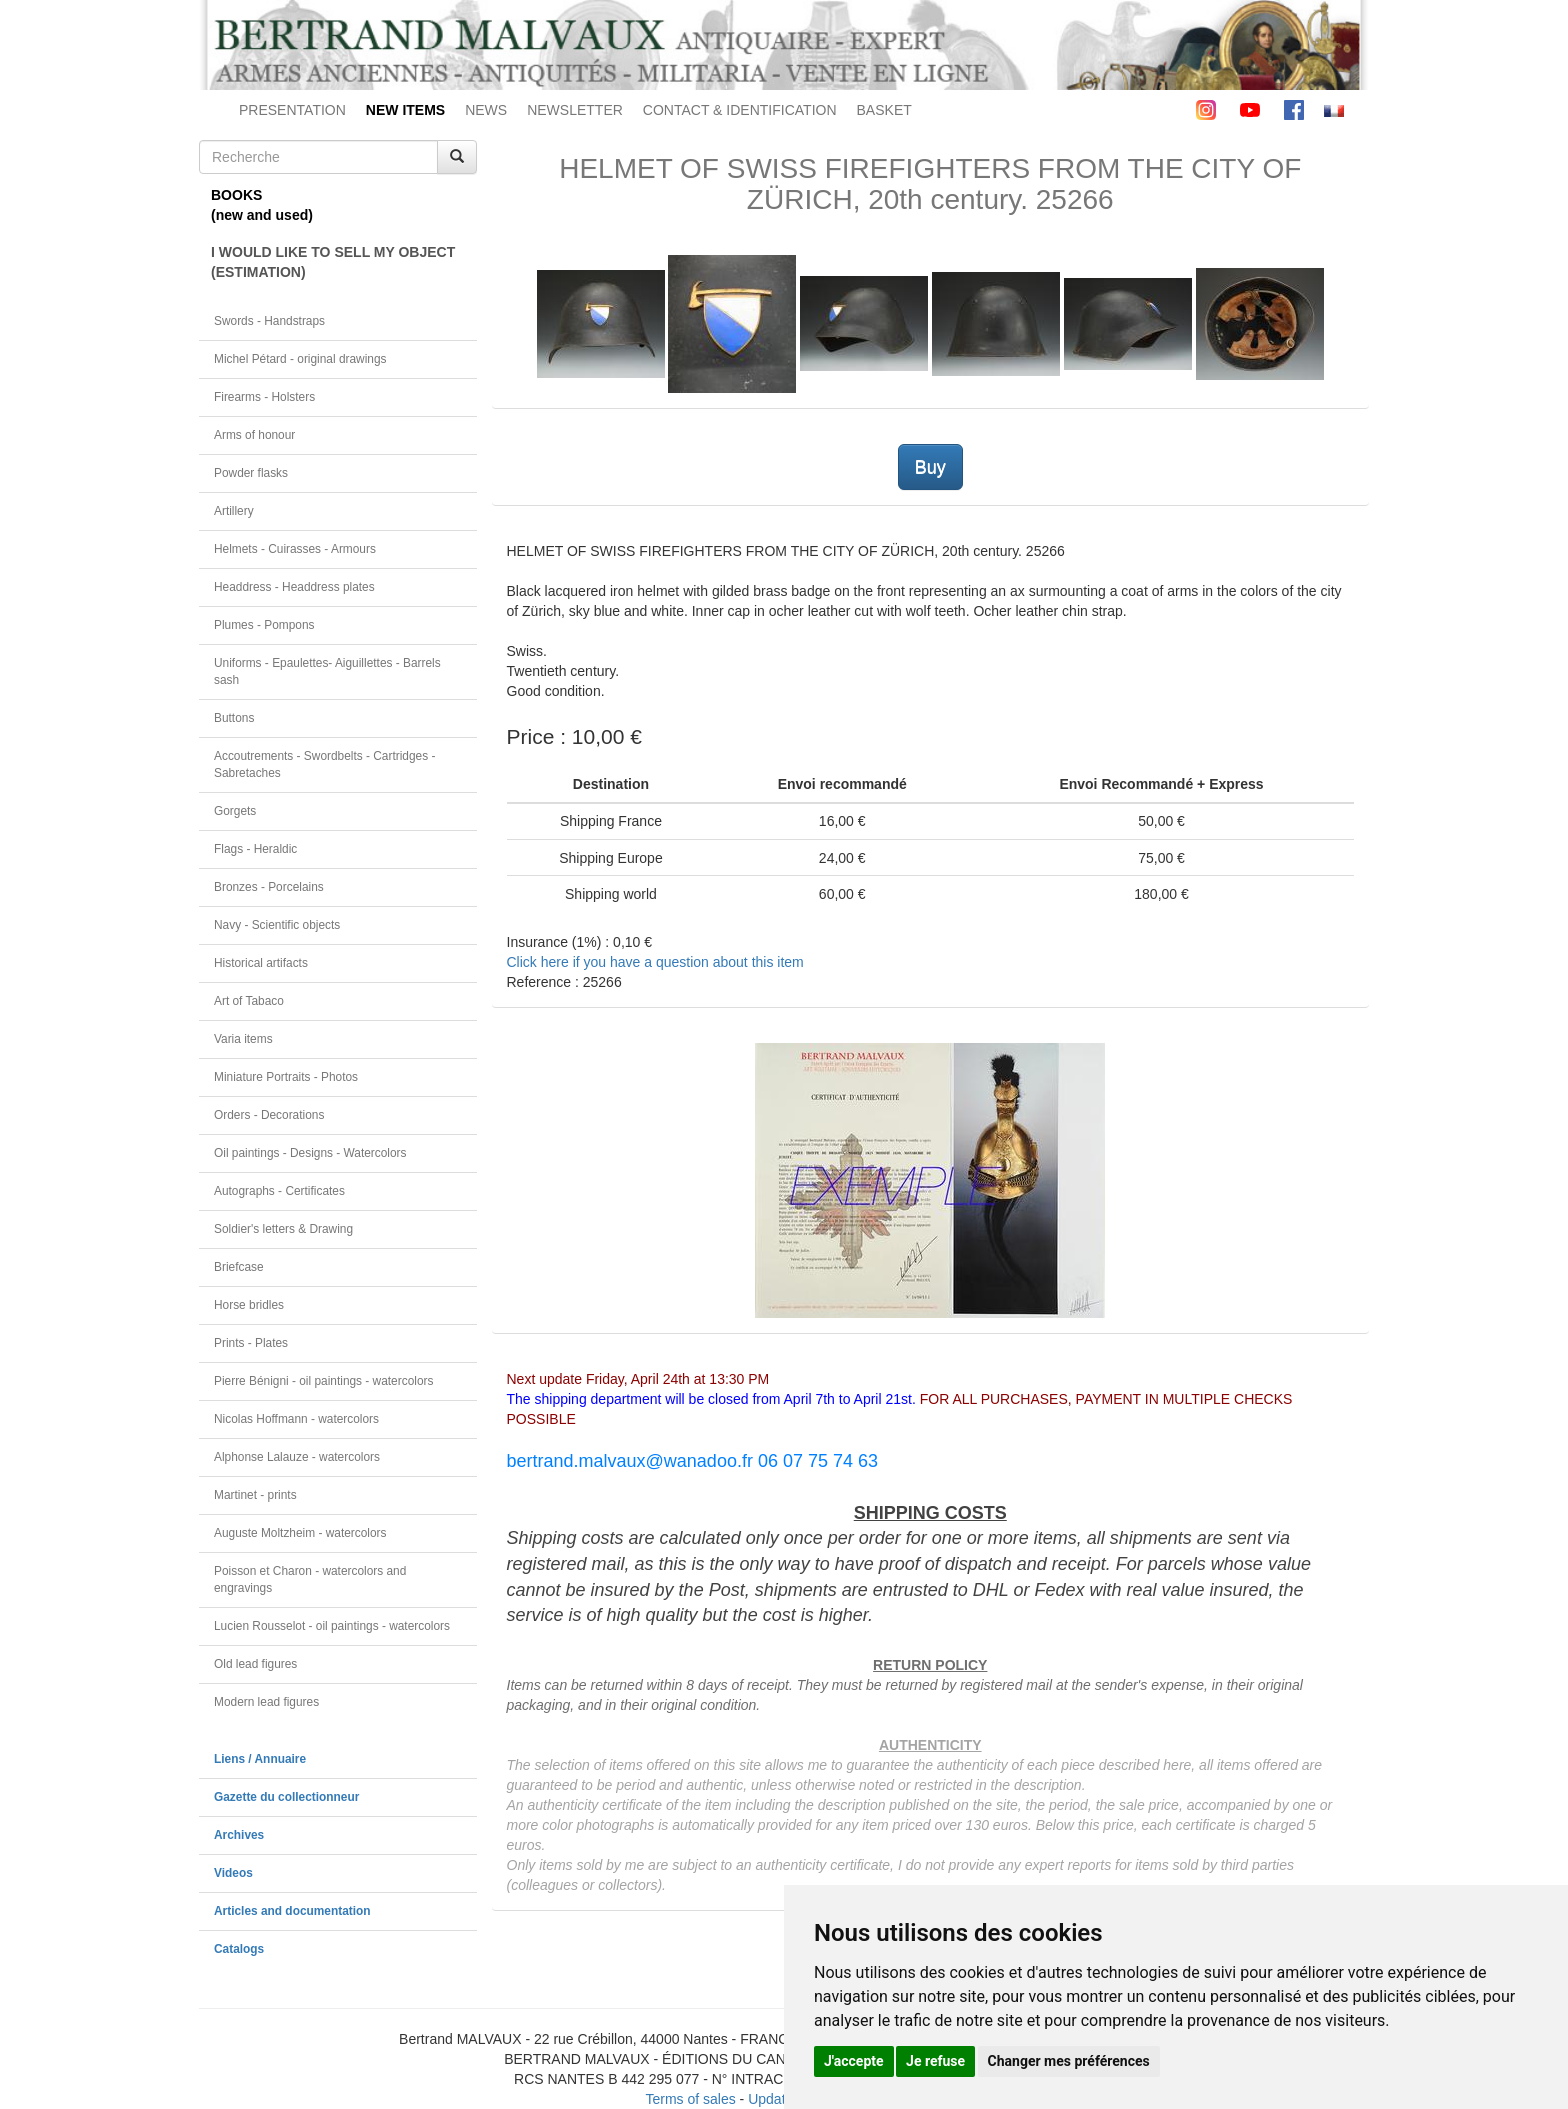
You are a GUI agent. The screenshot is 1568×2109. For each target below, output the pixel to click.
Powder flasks (251, 473)
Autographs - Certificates (279, 1191)
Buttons (234, 718)
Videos (233, 1873)
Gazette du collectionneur (286, 1797)
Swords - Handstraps (269, 321)
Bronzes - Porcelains (269, 887)
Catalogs (239, 1949)
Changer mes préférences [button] (1069, 2061)
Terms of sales (690, 2099)
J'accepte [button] (854, 2061)
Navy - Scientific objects (277, 925)
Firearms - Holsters (264, 397)
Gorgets (235, 811)
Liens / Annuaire (260, 1759)
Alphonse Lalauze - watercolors (297, 1457)
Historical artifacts (261, 963)
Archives (239, 1835)
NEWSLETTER (575, 110)
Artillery (234, 511)
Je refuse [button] (935, 2061)
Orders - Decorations (269, 1115)
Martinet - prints (255, 1495)
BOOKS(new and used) (262, 205)
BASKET (884, 110)
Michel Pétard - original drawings (300, 359)
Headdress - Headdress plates (294, 587)
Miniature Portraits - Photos (286, 1077)
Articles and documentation (292, 1911)
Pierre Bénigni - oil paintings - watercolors (323, 1381)
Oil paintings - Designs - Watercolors (310, 1153)
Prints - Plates (251, 1343)
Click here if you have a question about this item (655, 962)
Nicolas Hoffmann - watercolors (296, 1419)
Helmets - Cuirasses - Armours (295, 549)
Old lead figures (255, 1664)
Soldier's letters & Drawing (283, 1229)
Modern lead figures (266, 1702)
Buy (930, 467)
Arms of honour (254, 435)
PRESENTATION (292, 110)
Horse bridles (249, 1305)
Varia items (243, 1039)
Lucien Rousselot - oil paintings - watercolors (332, 1626)
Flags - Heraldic (255, 849)
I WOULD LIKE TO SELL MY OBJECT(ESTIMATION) (333, 262)
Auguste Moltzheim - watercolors (300, 1533)
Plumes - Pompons (264, 625)
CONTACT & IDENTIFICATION (740, 110)
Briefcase (239, 1267)
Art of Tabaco (249, 1001)
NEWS (486, 110)
